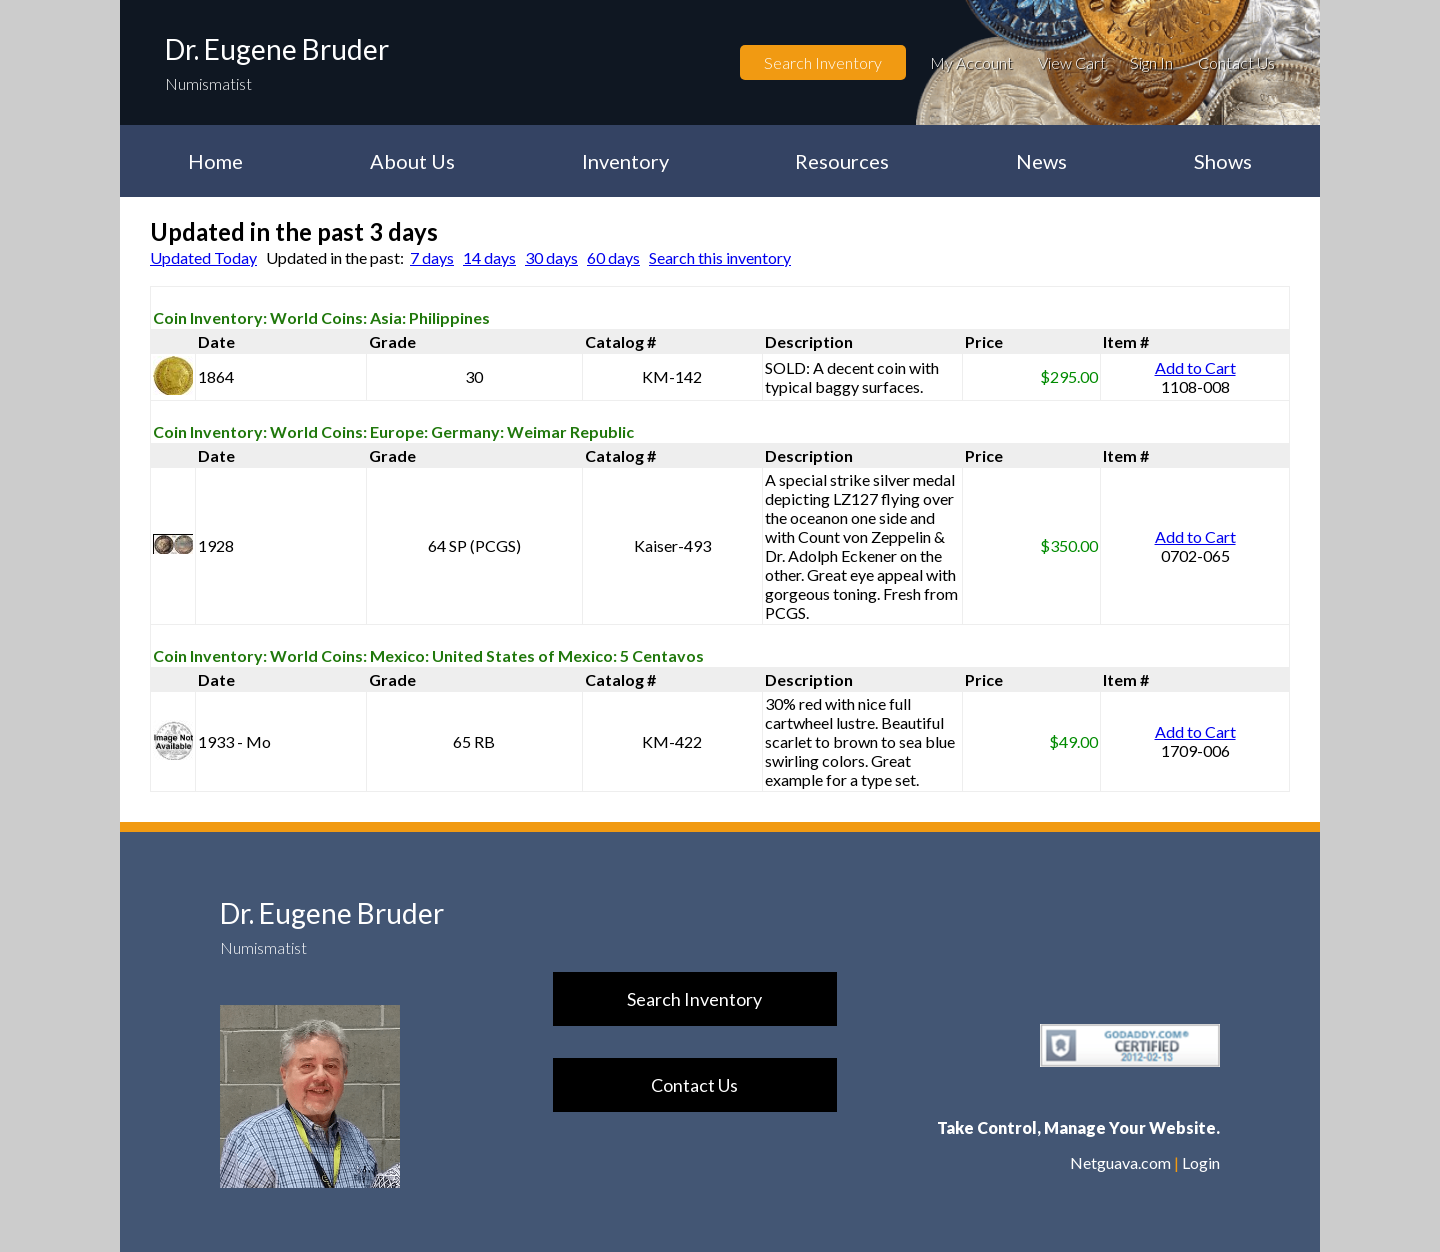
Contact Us (1236, 62)
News (1041, 161)
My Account (971, 62)
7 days (432, 257)
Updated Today (203, 257)
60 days (613, 257)
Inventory (625, 161)
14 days (489, 257)
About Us (412, 161)
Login (1201, 1162)
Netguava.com (1120, 1162)
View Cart (1072, 62)
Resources (842, 161)
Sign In (1151, 62)
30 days (551, 257)
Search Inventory (823, 62)
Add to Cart (1195, 367)
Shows (1223, 161)
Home (215, 161)
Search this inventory (720, 257)
